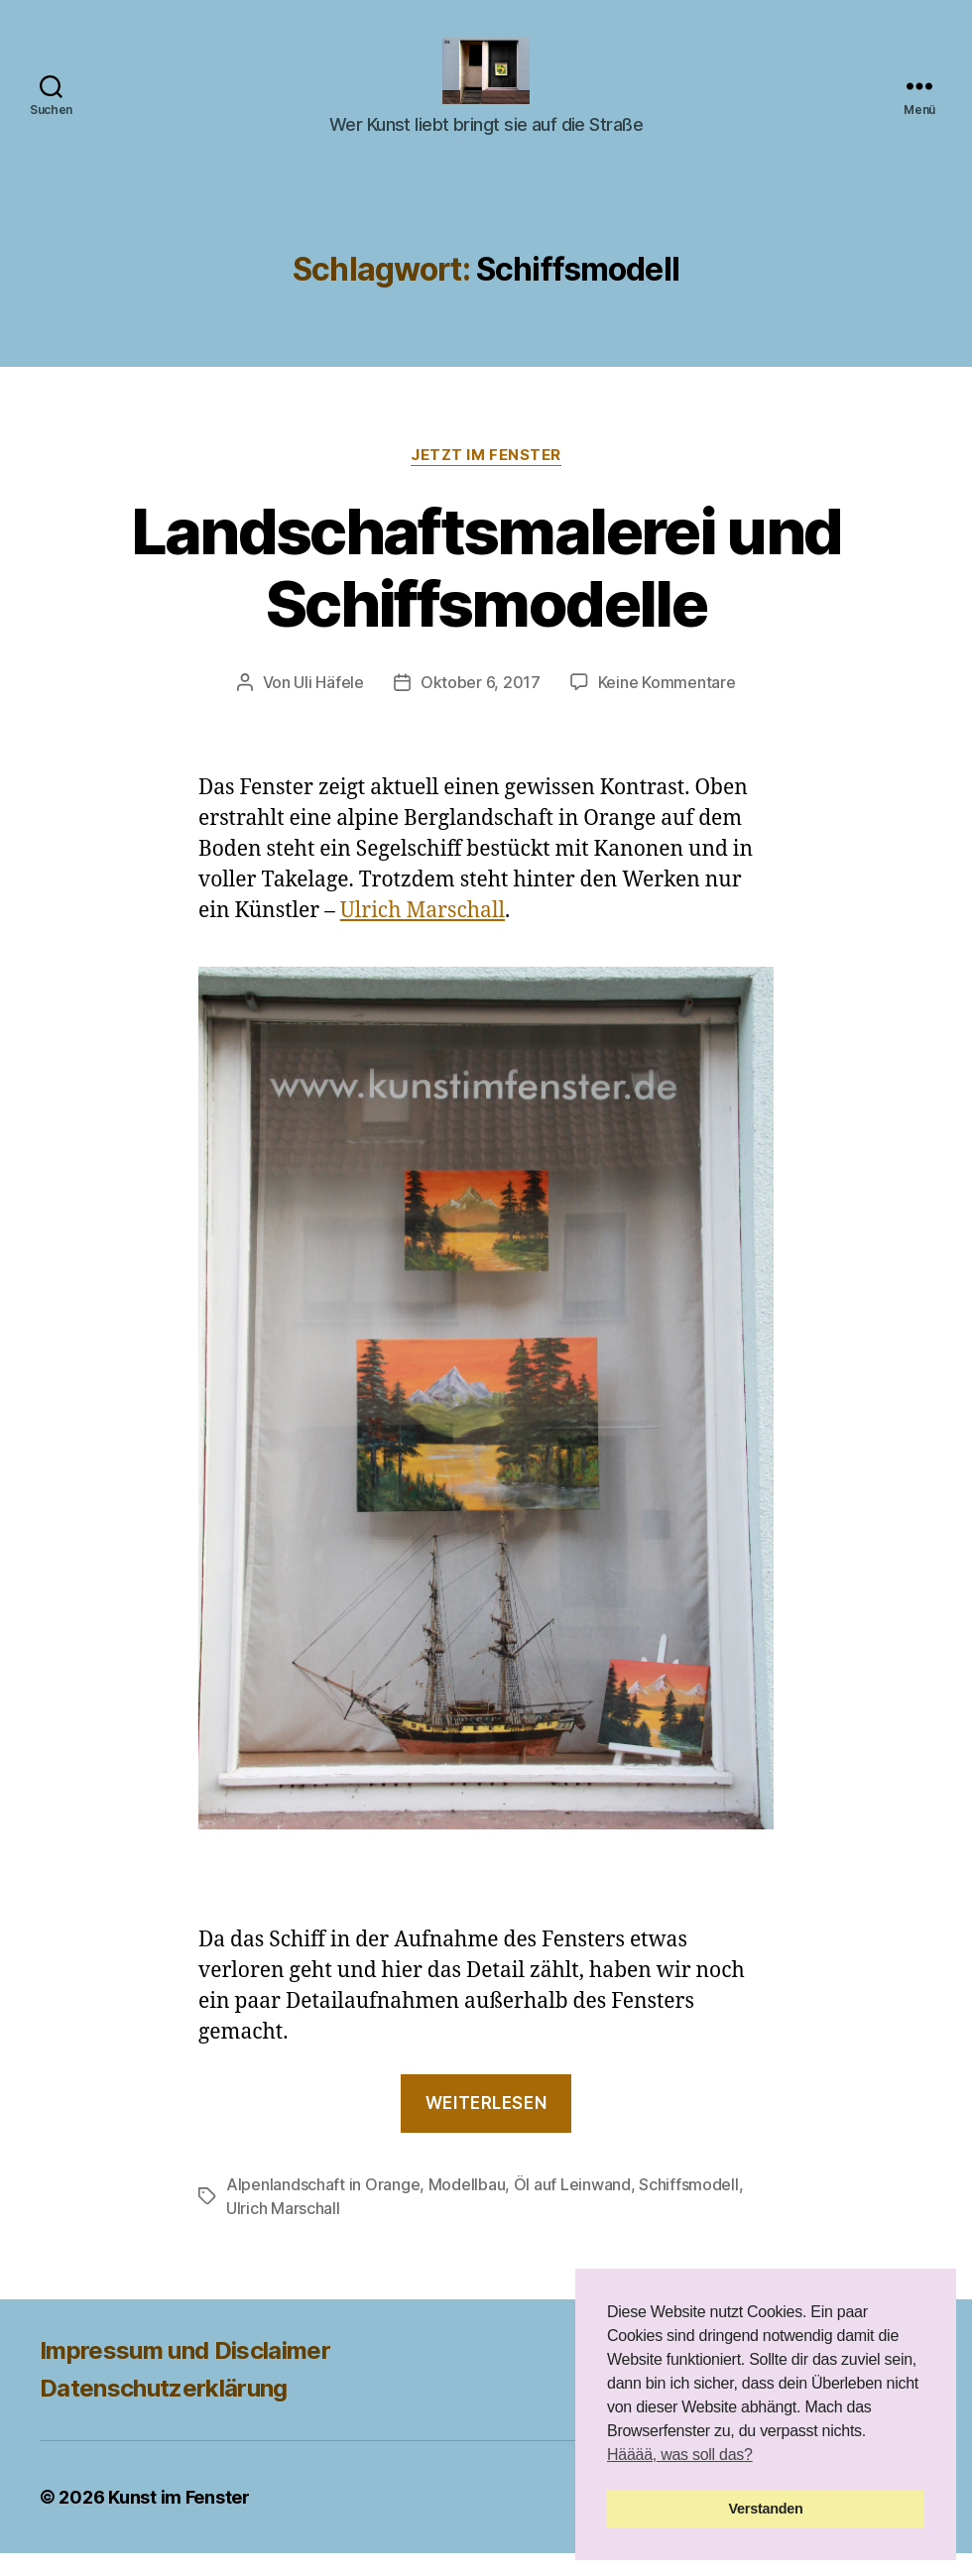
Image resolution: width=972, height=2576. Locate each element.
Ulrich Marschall (422, 933)
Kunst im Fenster (179, 2520)
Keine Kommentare (667, 705)
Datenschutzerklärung (164, 2411)
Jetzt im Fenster (486, 478)
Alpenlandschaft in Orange (323, 2207)
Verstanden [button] (766, 2509)
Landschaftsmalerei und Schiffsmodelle (486, 590)
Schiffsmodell (689, 2207)
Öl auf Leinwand (572, 2207)
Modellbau (467, 2207)
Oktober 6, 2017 (481, 705)
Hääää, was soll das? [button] (680, 2454)
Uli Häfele (328, 705)
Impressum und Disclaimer (185, 2373)
